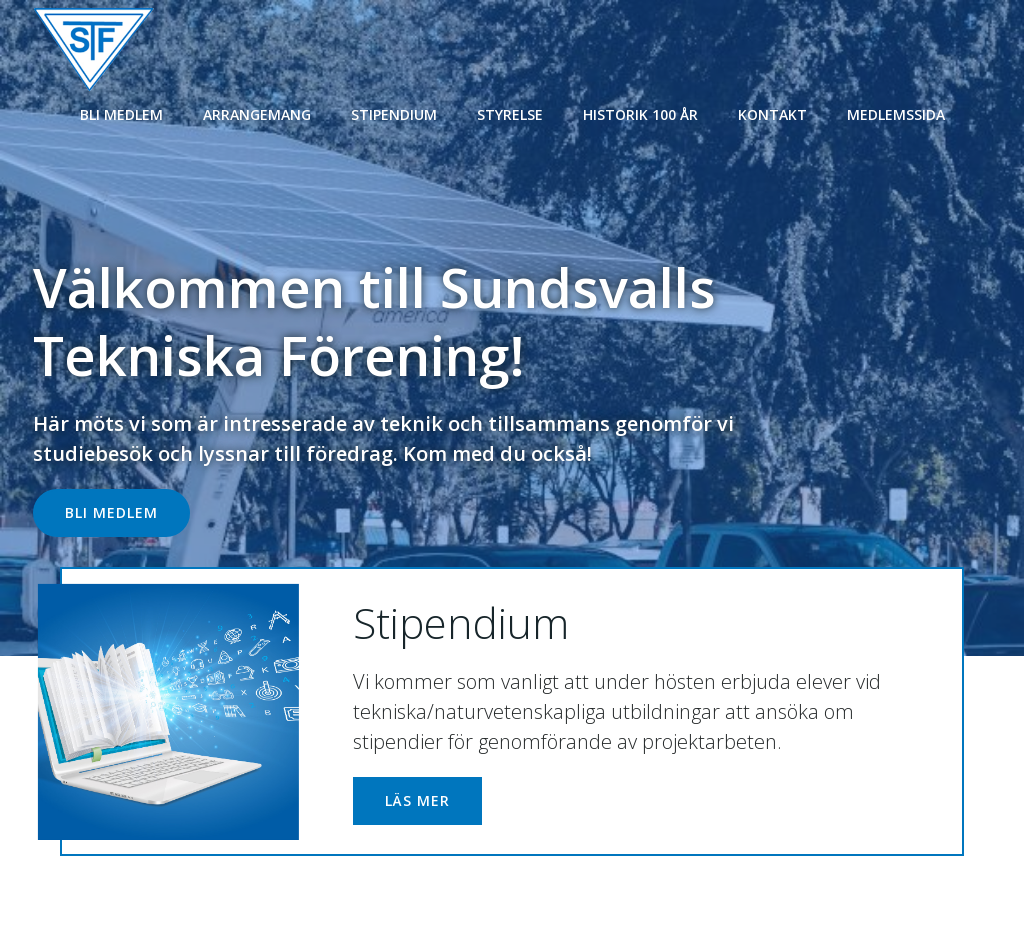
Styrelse (510, 112)
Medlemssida (896, 112)
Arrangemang (257, 112)
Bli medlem (121, 112)
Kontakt (772, 112)
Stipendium (394, 112)
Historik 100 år (640, 112)
